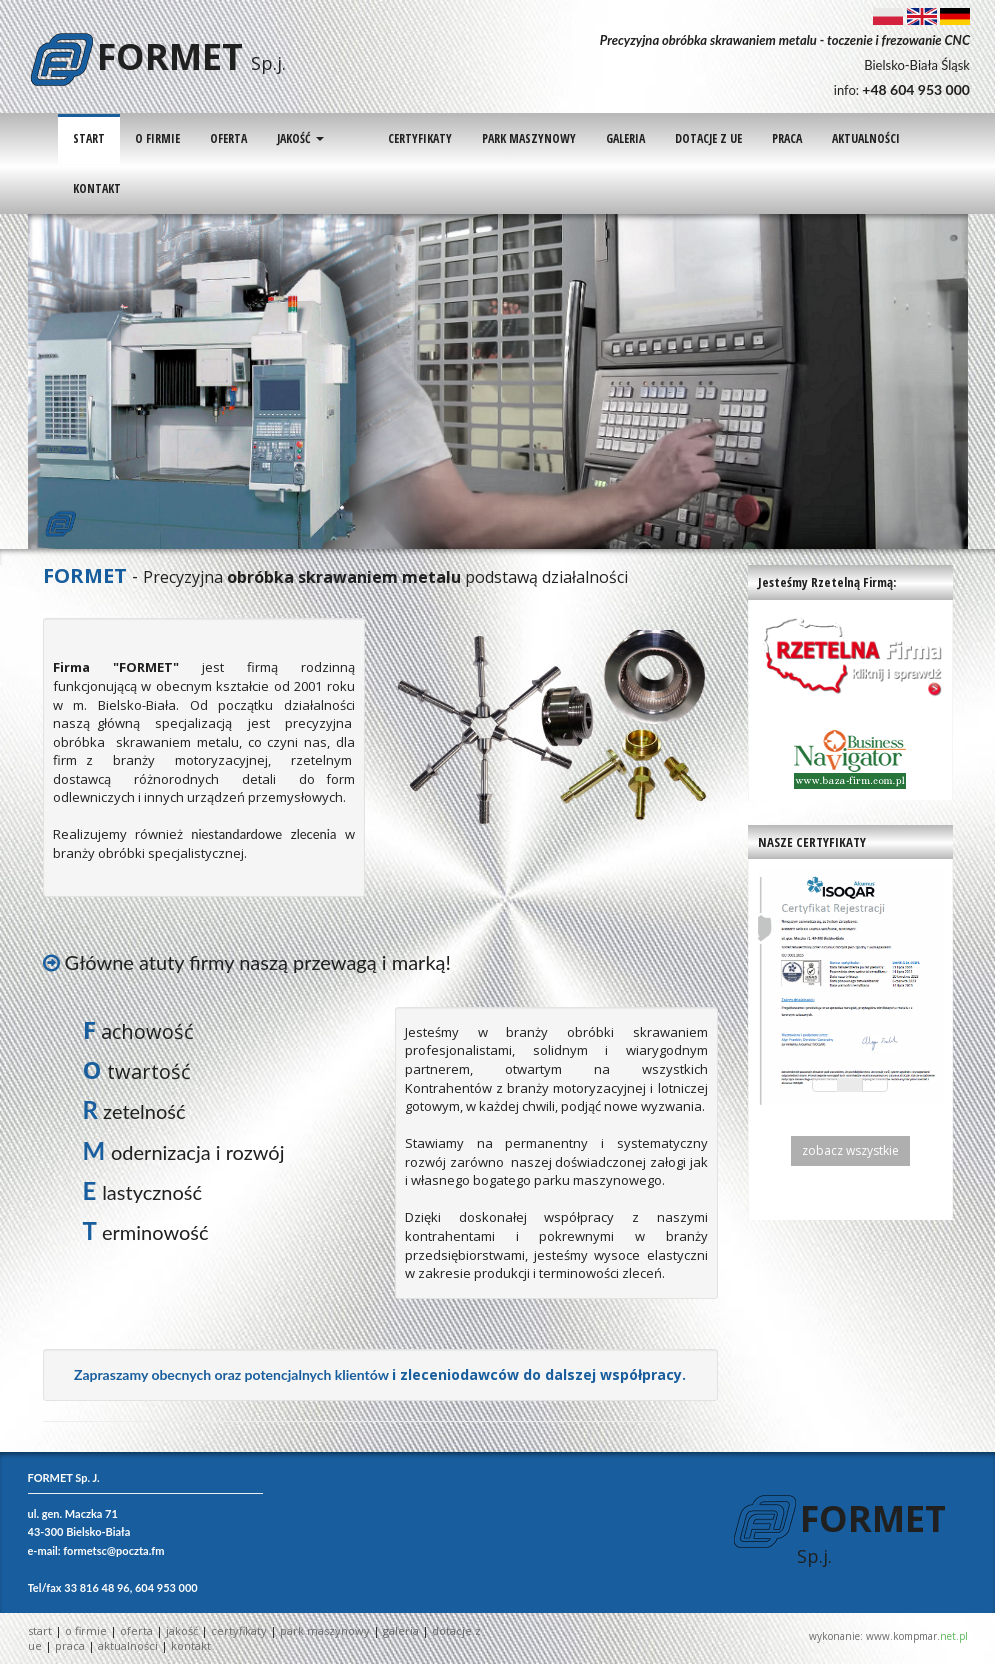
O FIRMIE (157, 138)
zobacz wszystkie (850, 1150)
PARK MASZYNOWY (495, 138)
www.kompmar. (917, 1636)
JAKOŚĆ (300, 138)
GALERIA (591, 138)
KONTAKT (97, 188)
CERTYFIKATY (386, 138)
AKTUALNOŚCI (832, 138)
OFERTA (228, 138)
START (89, 138)
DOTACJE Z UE (674, 138)
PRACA (753, 138)
